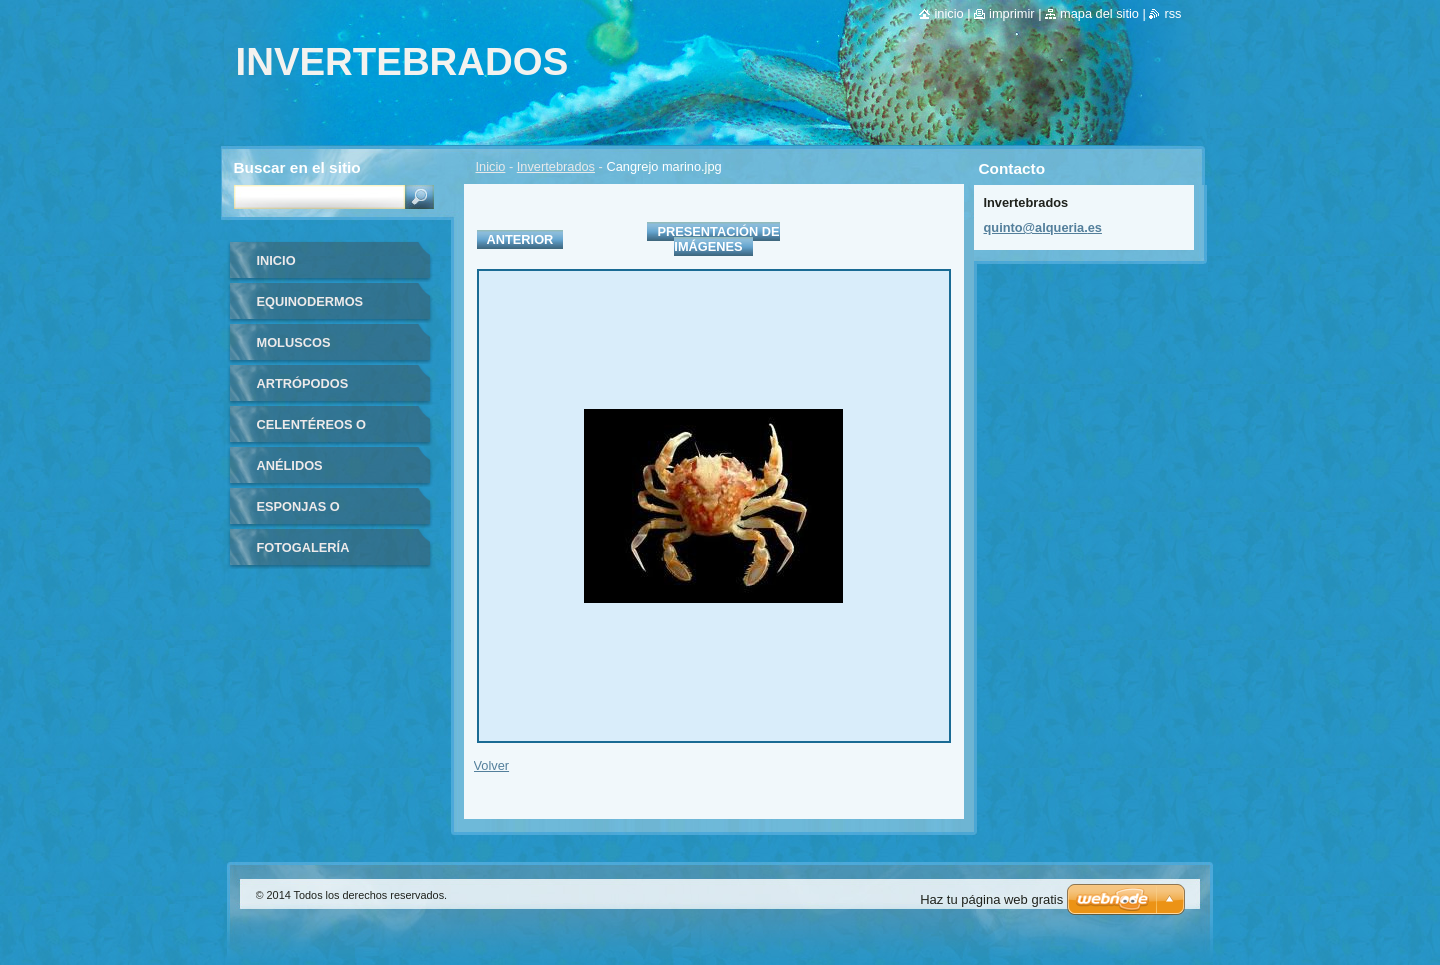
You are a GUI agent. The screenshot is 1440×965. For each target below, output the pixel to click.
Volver (492, 765)
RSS (1172, 13)
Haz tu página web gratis (991, 899)
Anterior (520, 239)
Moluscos (294, 342)
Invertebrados (556, 166)
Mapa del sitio (1099, 13)
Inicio (491, 166)
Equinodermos (310, 301)
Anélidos (290, 465)
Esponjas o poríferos (298, 513)
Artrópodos (303, 383)
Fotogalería (303, 547)
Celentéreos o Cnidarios (312, 431)
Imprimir (1012, 13)
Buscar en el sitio (297, 167)
